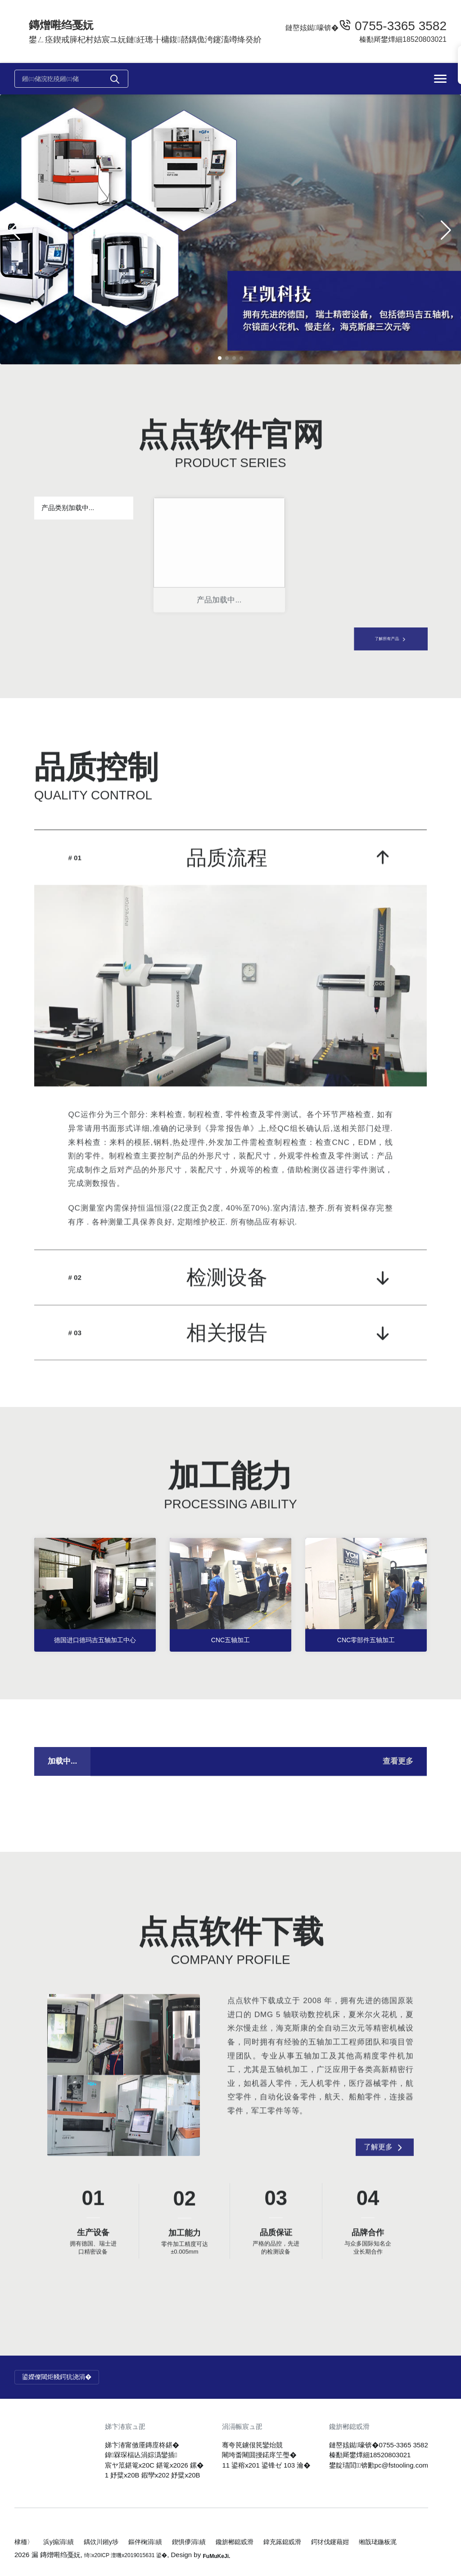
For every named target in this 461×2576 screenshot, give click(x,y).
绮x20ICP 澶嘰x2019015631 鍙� (135, 2554)
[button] (219, 358)
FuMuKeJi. (240, 2554)
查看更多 (398, 1786)
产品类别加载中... (68, 507)
